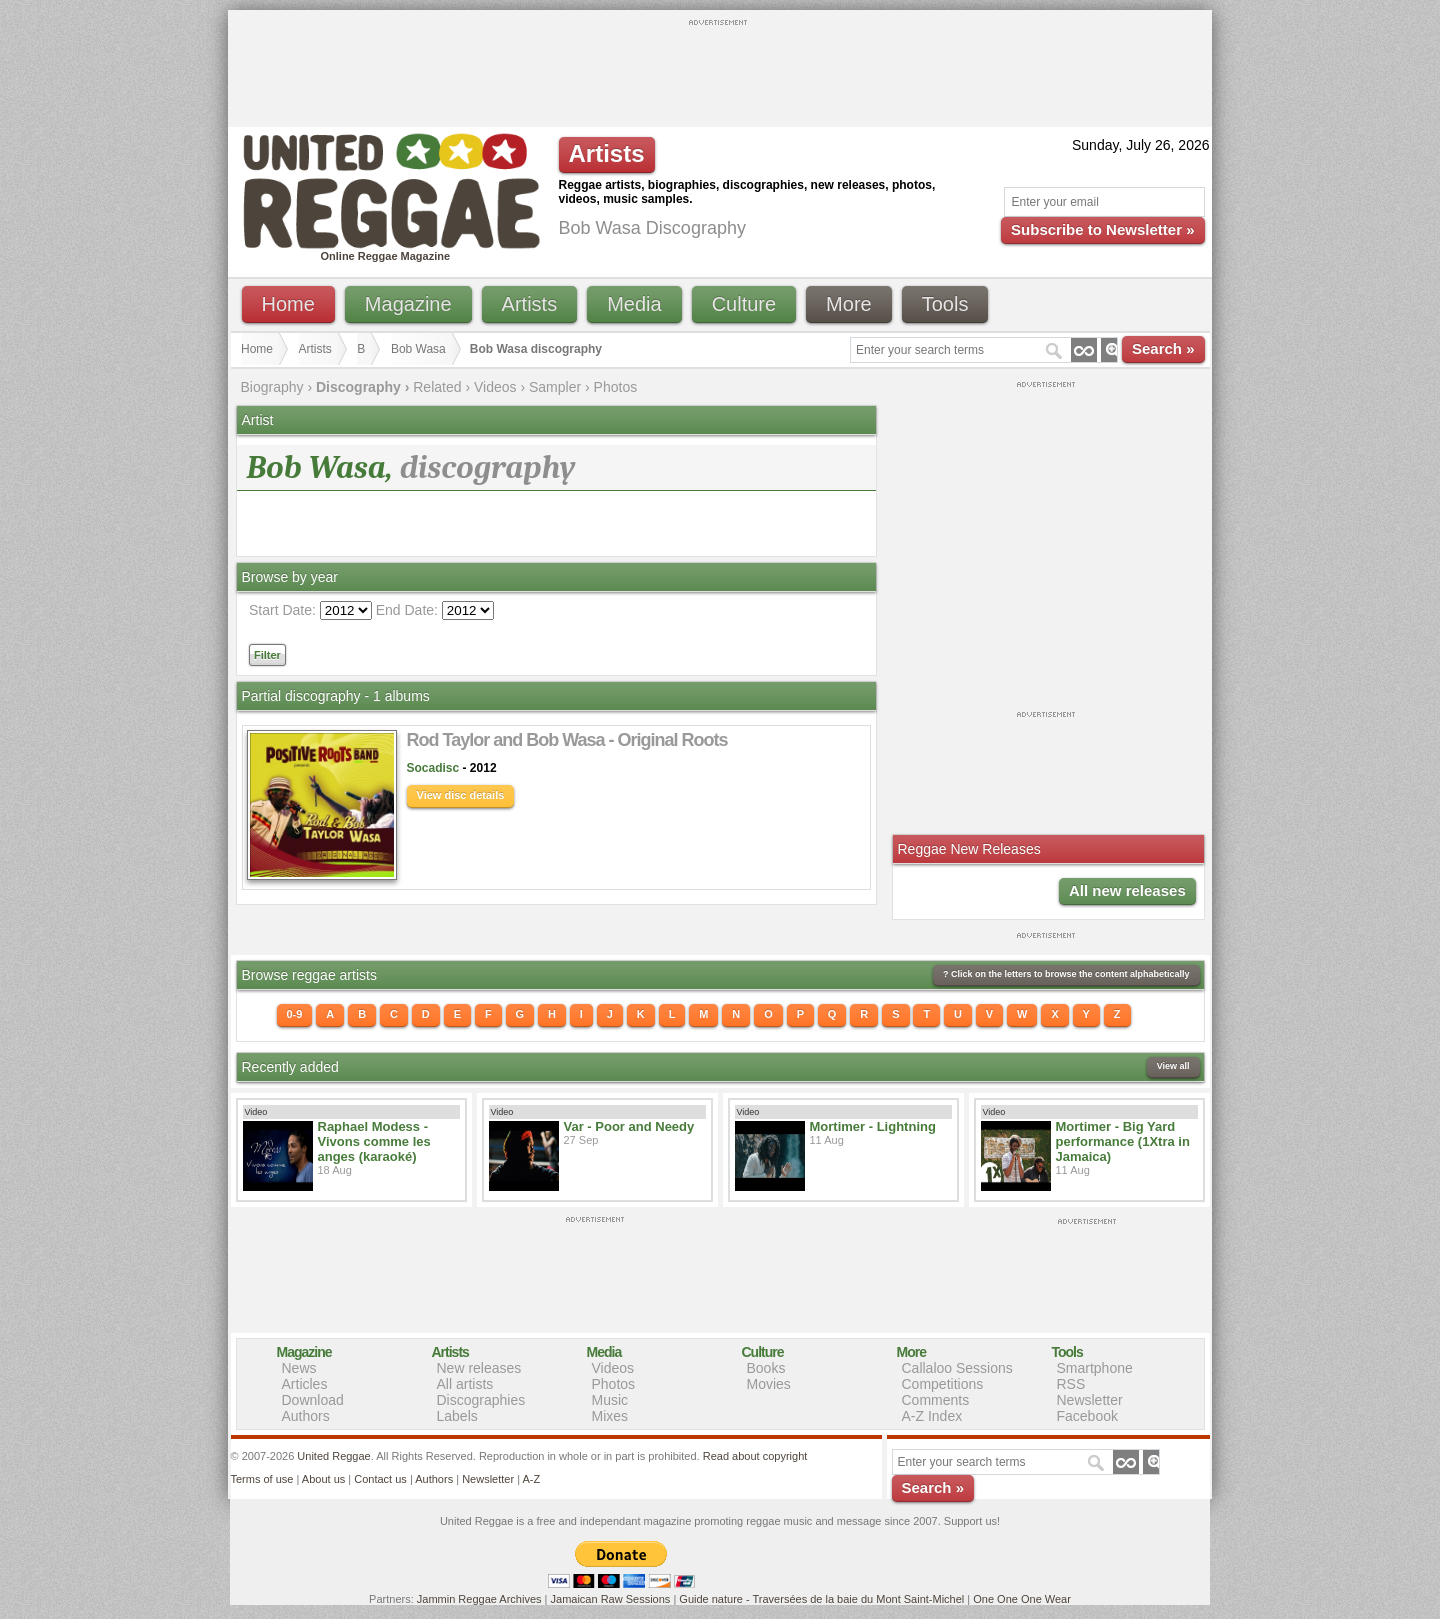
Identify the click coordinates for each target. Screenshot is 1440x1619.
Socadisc (433, 768)
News (299, 1368)
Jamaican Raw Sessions (611, 1599)
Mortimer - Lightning (873, 1126)
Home (288, 304)
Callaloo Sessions (957, 1368)
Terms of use (262, 1479)
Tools (945, 304)
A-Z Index (932, 1416)
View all (1173, 1066)
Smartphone (1095, 1368)
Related (437, 387)
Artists (530, 304)
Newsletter (1090, 1400)
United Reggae (333, 1456)
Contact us (380, 1479)
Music (610, 1400)
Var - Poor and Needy (629, 1126)
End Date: (407, 610)
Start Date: (282, 610)
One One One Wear (1022, 1599)
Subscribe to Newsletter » (1102, 229)
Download (313, 1400)
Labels (457, 1416)
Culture (744, 304)
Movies (769, 1384)
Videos (495, 387)
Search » (1163, 348)
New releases (479, 1368)
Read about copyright (755, 1456)
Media (634, 304)
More (849, 304)
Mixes (610, 1416)
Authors (306, 1416)
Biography (272, 387)
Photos (616, 387)
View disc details (461, 795)
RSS (1071, 1384)
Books (766, 1368)
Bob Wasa (418, 349)
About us (323, 1479)
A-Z (531, 1479)
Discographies (481, 1400)
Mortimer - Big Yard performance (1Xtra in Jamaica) (1123, 1141)
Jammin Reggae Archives (479, 1599)
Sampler (555, 387)
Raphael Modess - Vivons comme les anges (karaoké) (374, 1141)
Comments (936, 1400)
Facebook (1087, 1416)
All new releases (1127, 890)
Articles (305, 1384)
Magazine (408, 304)
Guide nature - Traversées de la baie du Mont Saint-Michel (821, 1599)
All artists (465, 1384)
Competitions (943, 1384)
